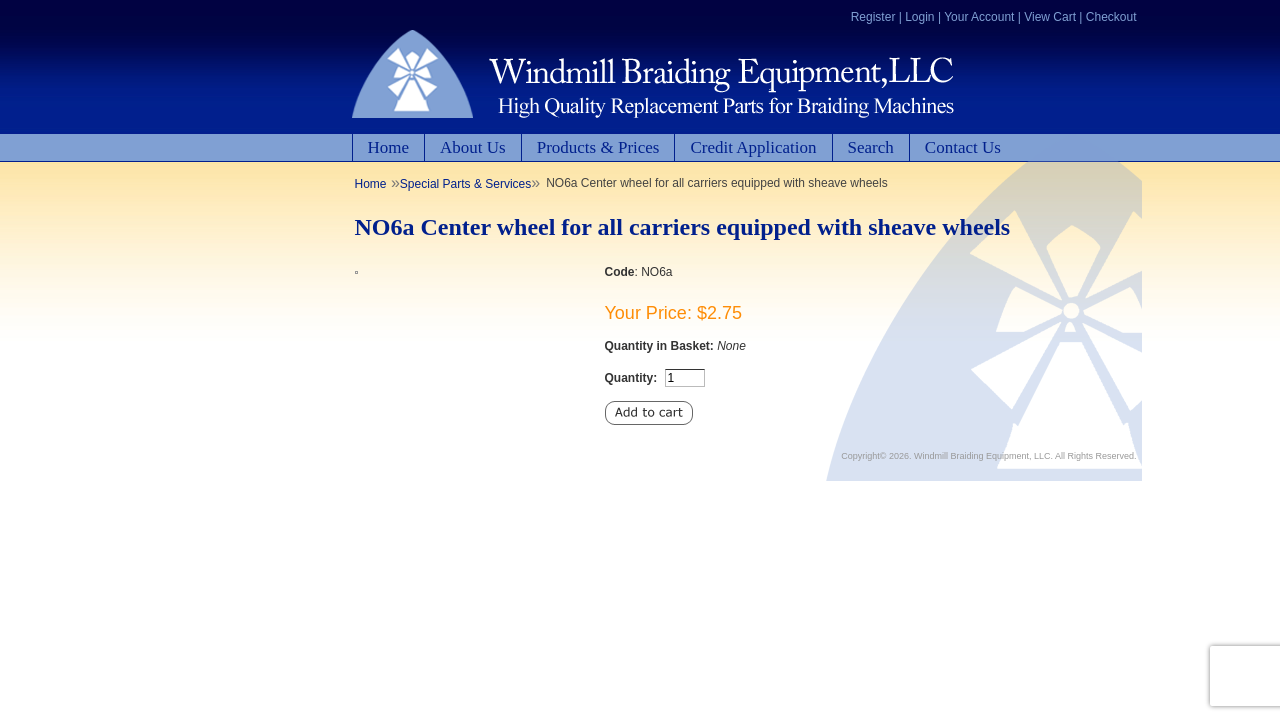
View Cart (1050, 17)
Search (871, 147)
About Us (473, 147)
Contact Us (963, 147)
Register (873, 17)
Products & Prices (598, 147)
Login (919, 17)
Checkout (1111, 17)
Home (389, 147)
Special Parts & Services (465, 184)
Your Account (979, 17)
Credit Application (753, 147)
